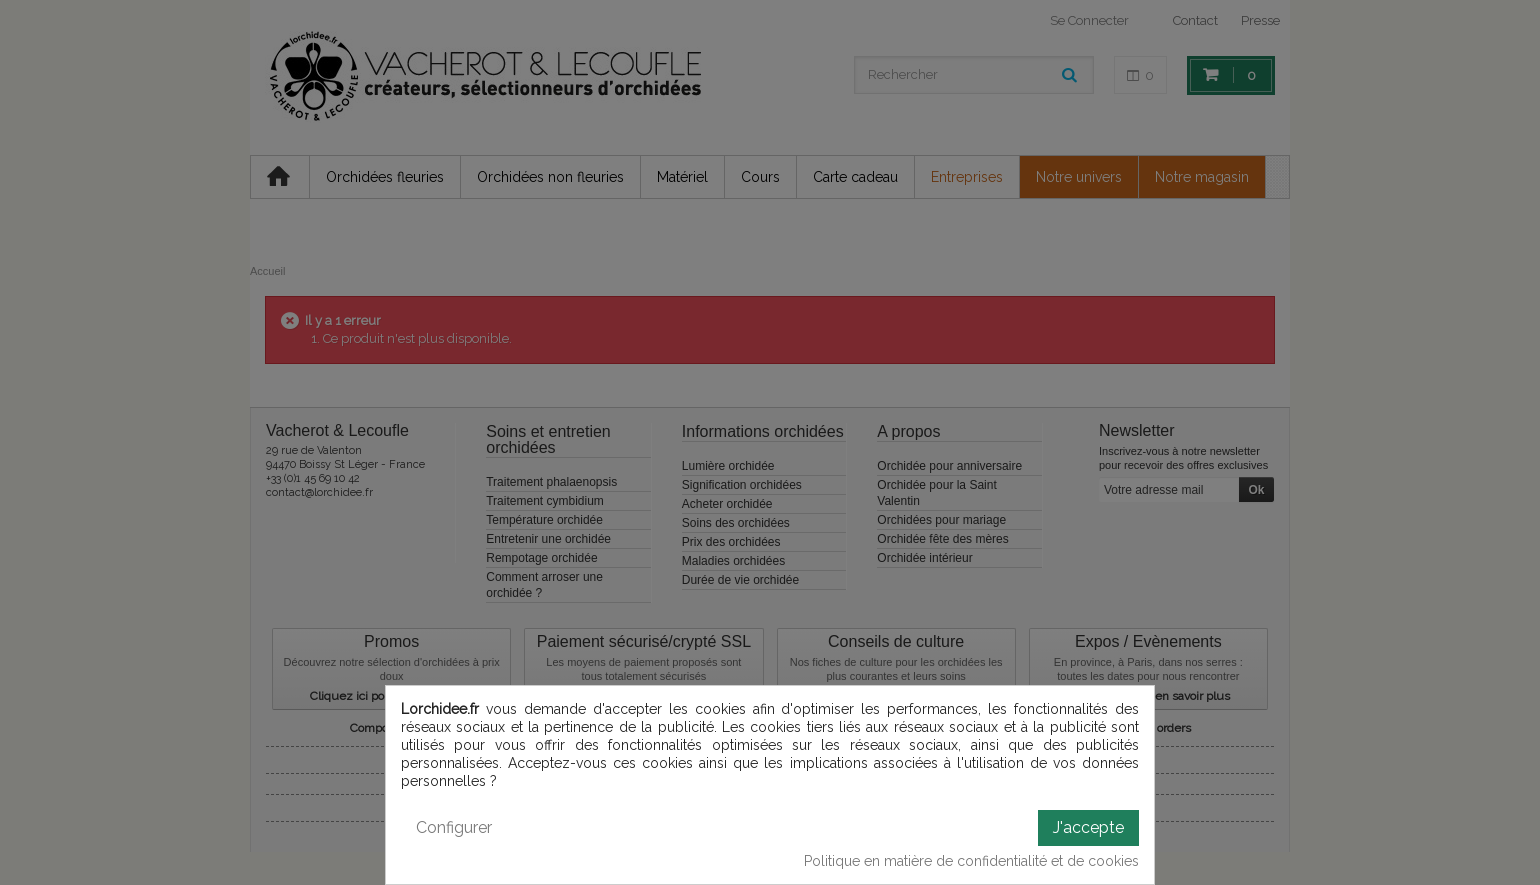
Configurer (454, 827)
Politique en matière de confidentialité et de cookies (971, 861)
